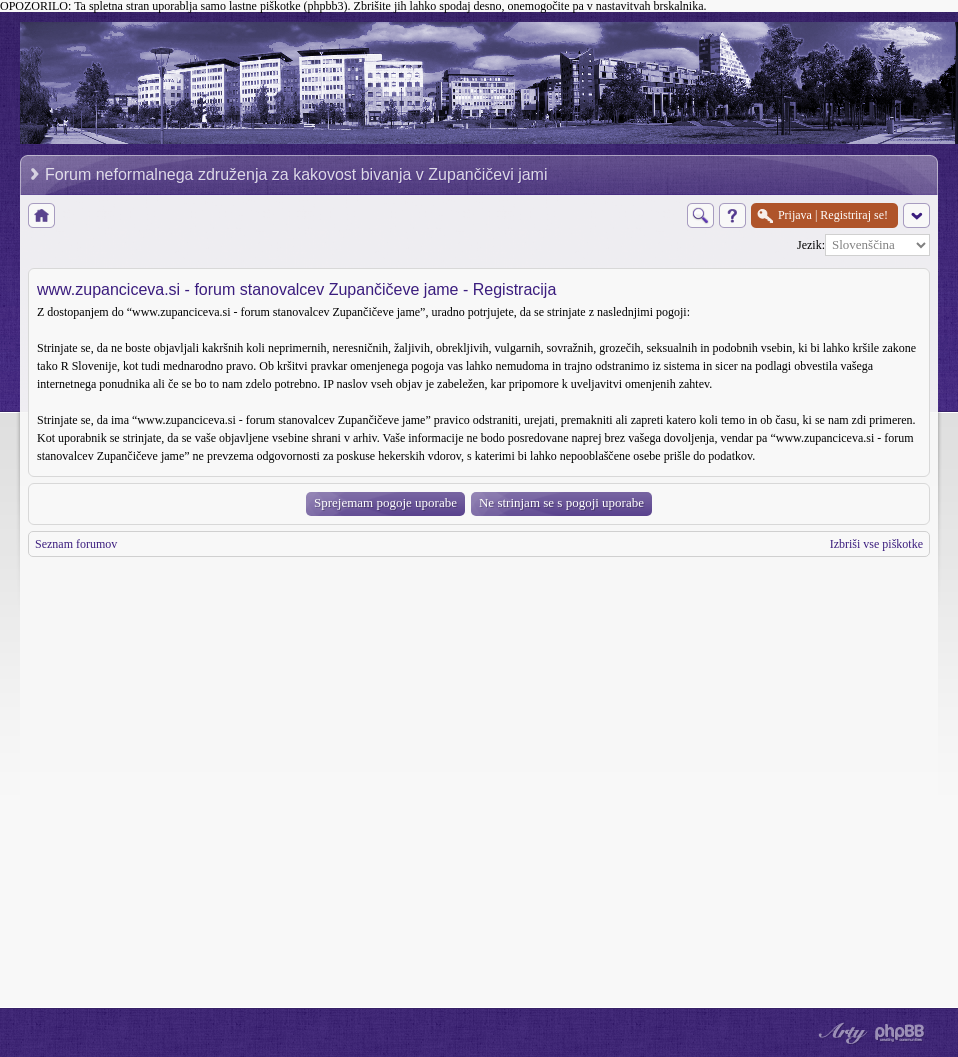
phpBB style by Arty (840, 1033)
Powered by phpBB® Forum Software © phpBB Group (900, 1033)
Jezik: (811, 245)
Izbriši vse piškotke (876, 544)
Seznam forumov (76, 544)
